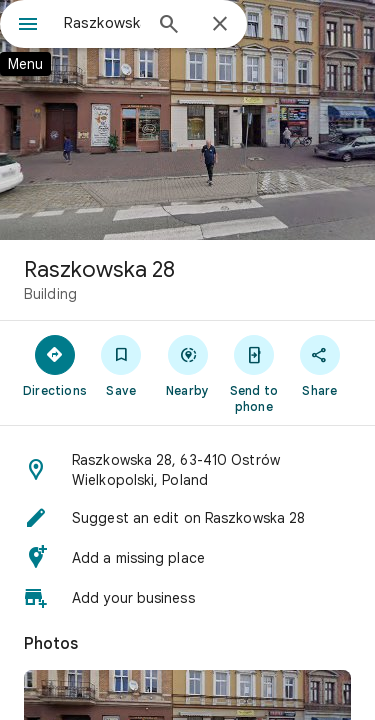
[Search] (169, 26)
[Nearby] (187, 365)
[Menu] (28, 26)
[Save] (121, 365)
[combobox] (102, 23)
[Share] (320, 365)
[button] (187, 470)
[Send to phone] (254, 373)
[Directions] (55, 365)
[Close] (220, 25)
